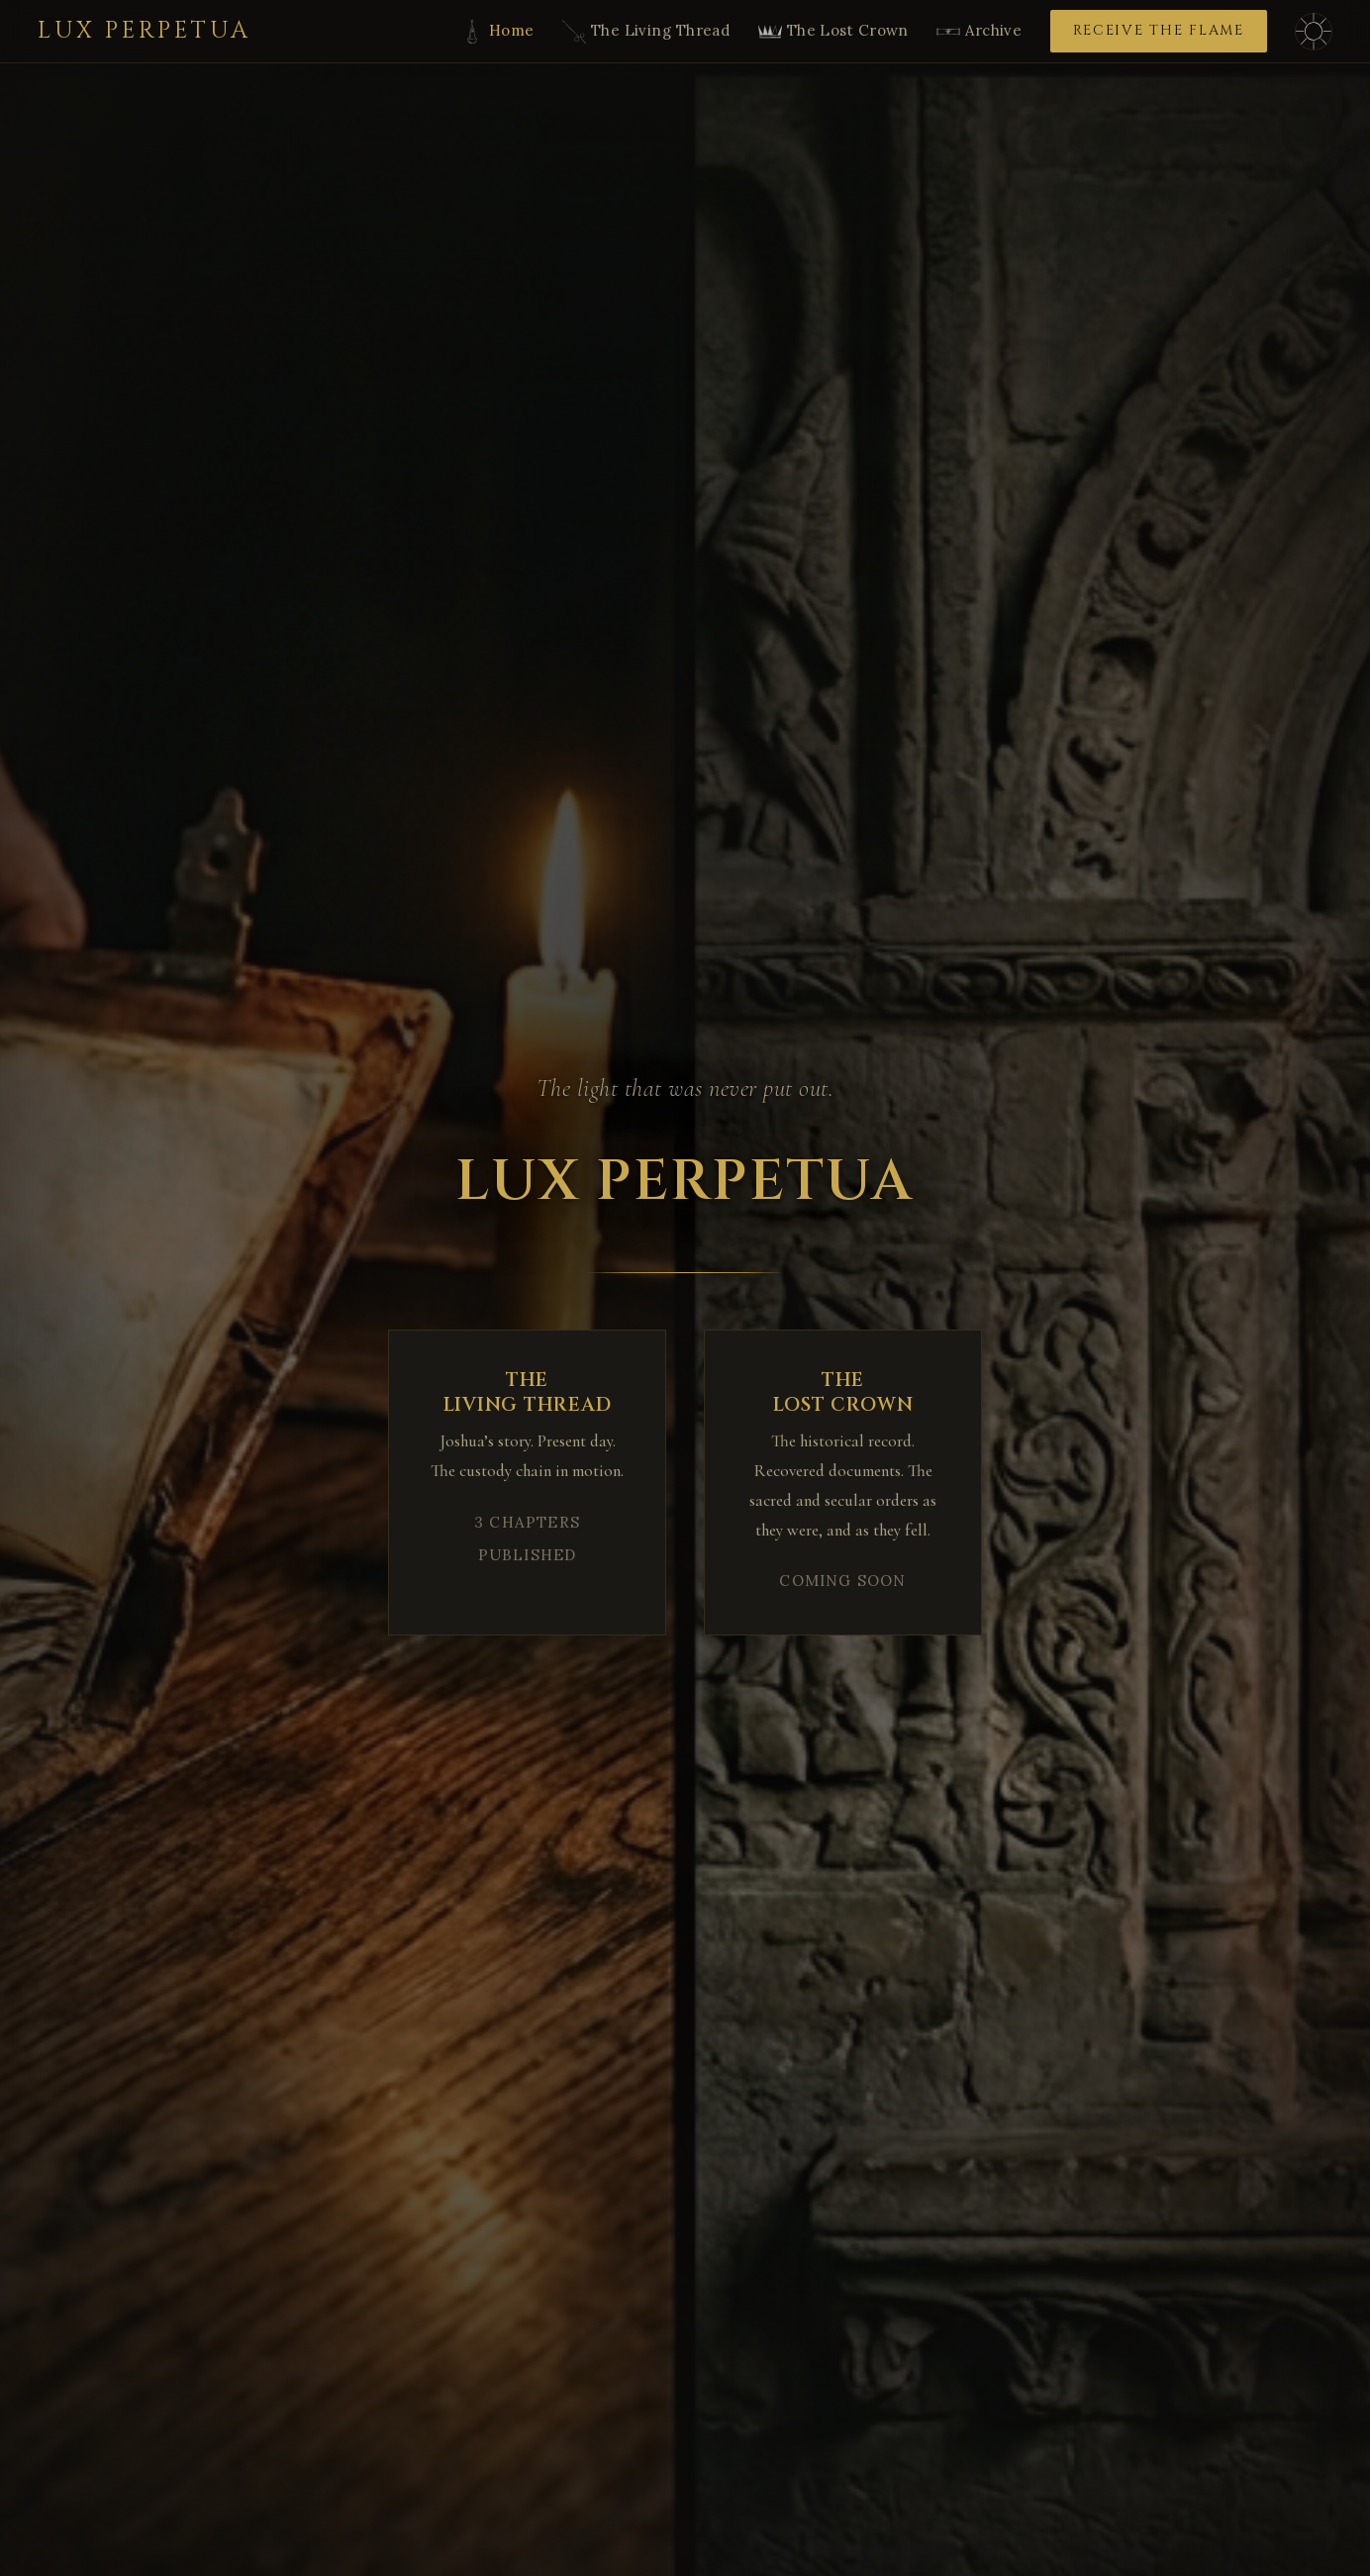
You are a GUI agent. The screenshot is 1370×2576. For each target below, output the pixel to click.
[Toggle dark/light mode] (1313, 31)
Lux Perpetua (144, 31)
